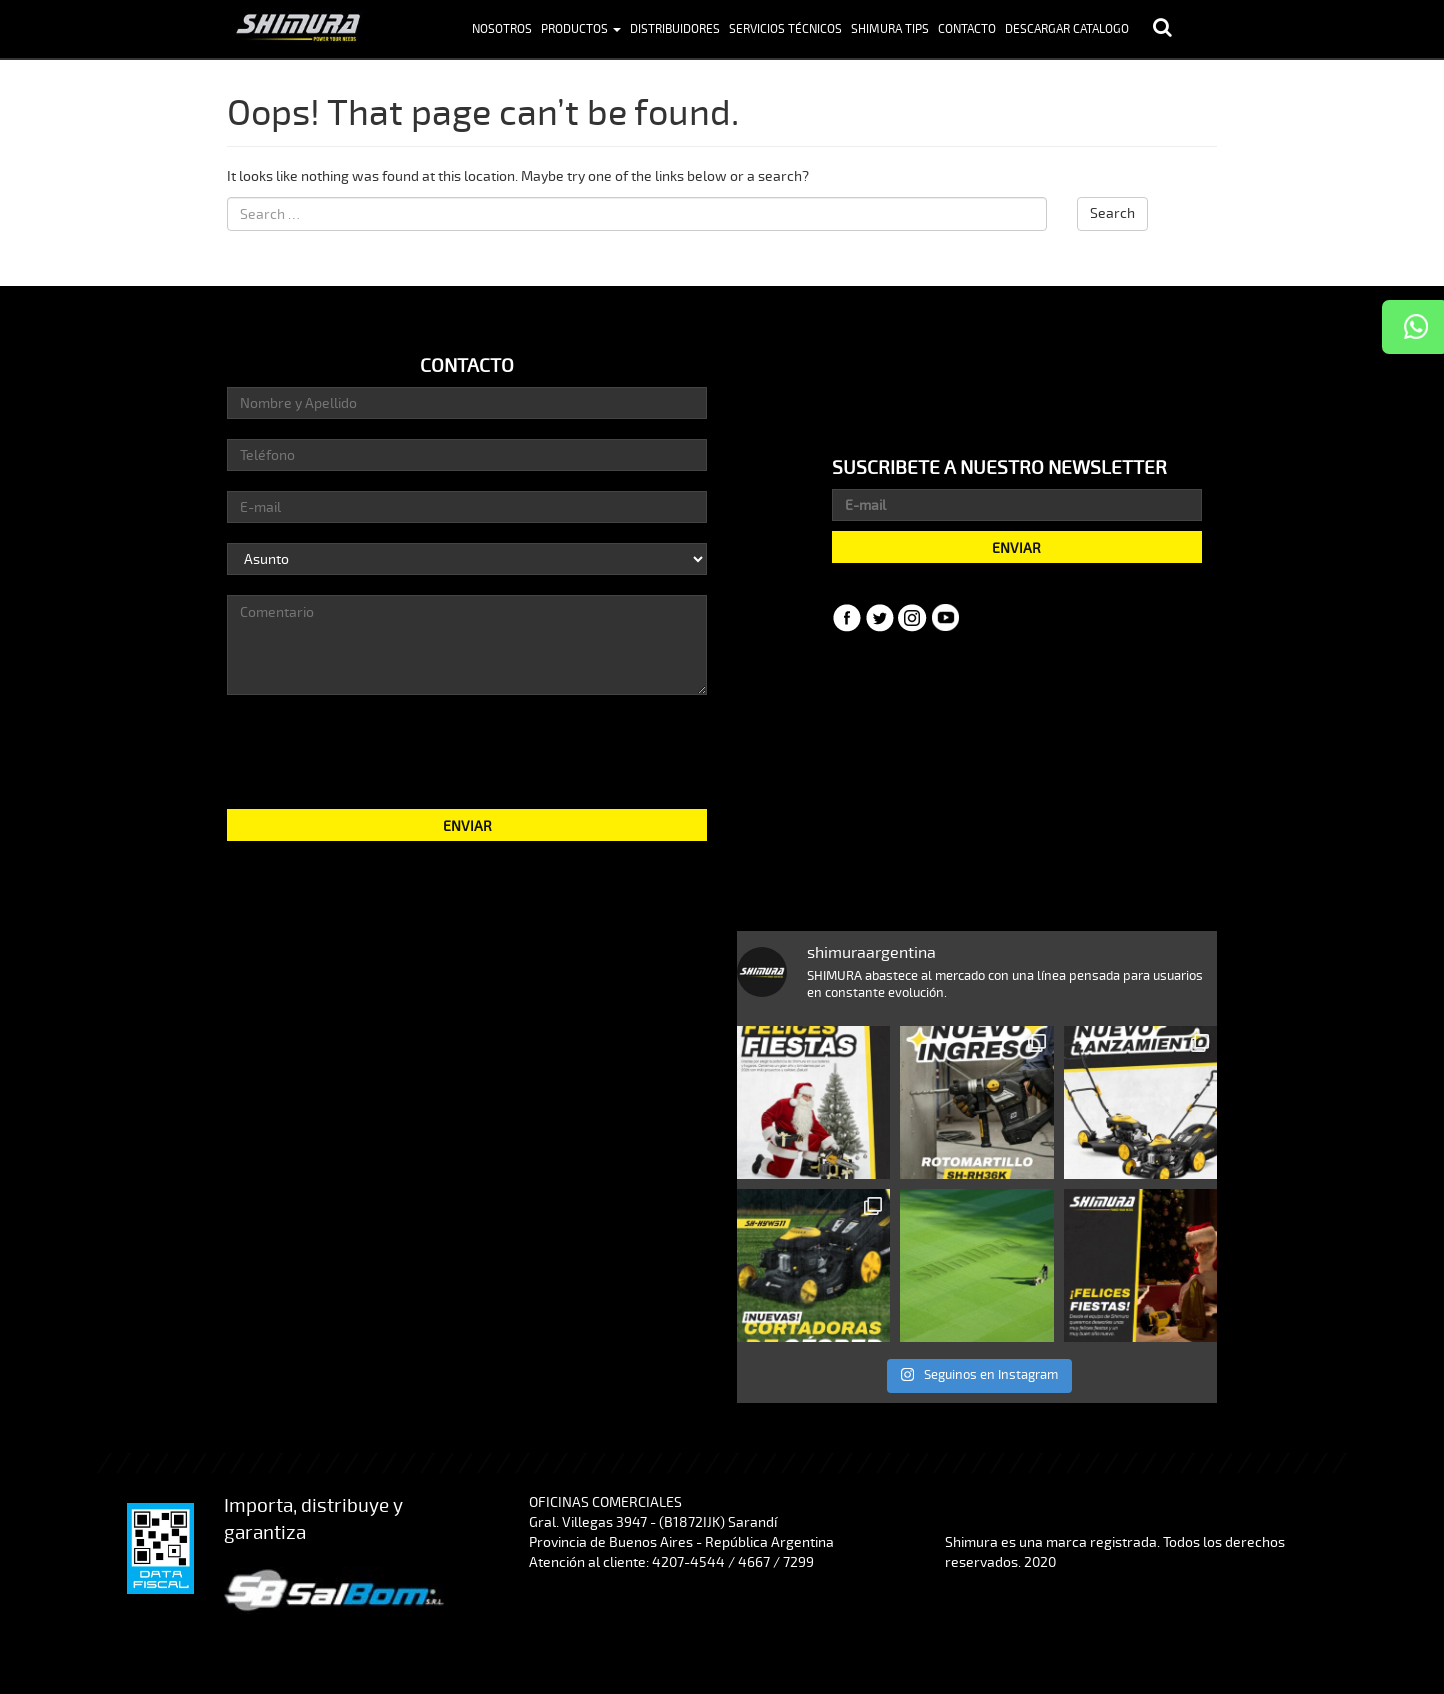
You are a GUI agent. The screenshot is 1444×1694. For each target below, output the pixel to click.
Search (1112, 213)
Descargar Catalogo (1067, 29)
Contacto (967, 29)
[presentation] (467, 750)
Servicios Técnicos (785, 29)
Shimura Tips (890, 29)
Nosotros (502, 29)
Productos (581, 29)
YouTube (946, 618)
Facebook (847, 618)
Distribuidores (675, 29)
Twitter (880, 618)
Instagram (913, 618)
